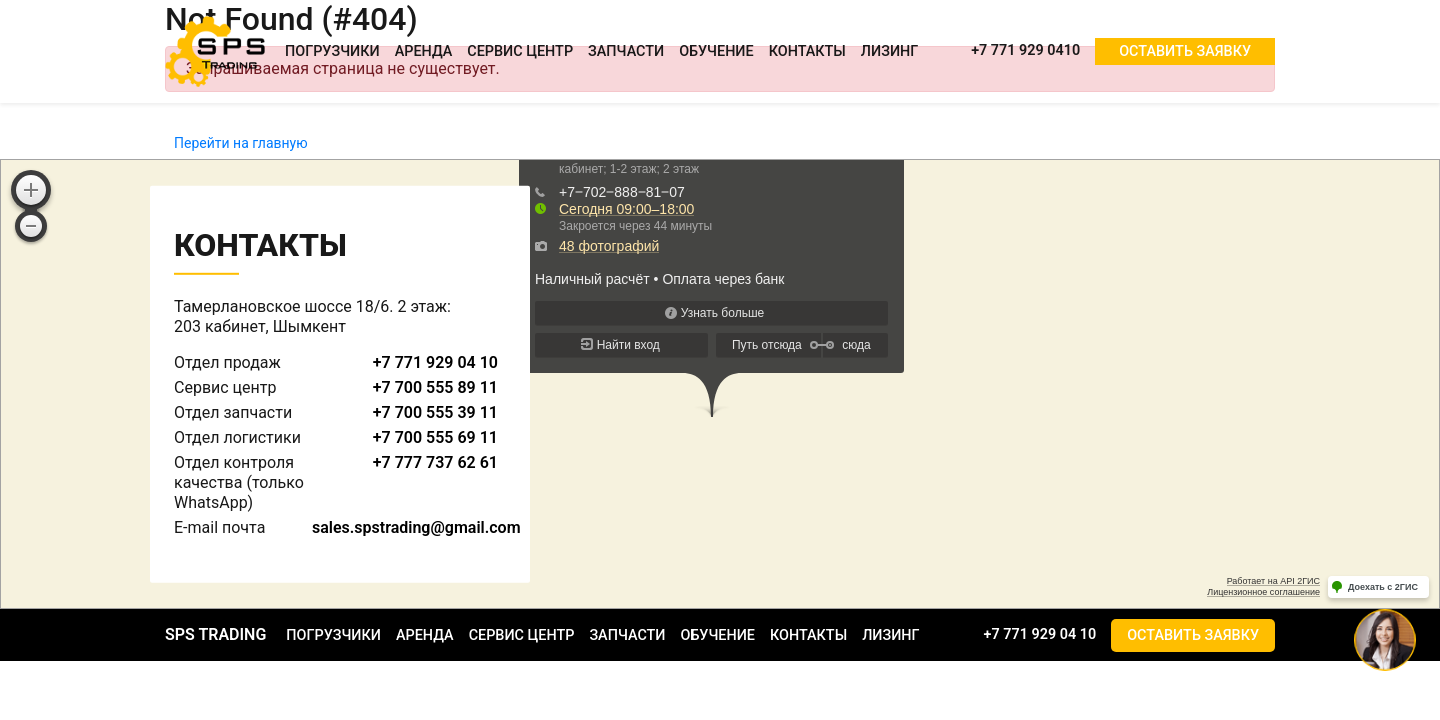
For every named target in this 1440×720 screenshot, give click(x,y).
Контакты (807, 51)
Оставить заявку (1185, 51)
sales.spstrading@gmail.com (416, 527)
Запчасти (626, 51)
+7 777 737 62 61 (435, 462)
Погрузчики (332, 51)
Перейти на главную (241, 143)
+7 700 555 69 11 (435, 437)
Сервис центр (520, 51)
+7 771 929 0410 (1025, 50)
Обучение (716, 51)
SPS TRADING (215, 634)
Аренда (424, 51)
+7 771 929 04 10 (435, 362)
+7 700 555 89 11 (435, 387)
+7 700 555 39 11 (435, 412)
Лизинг (889, 51)
